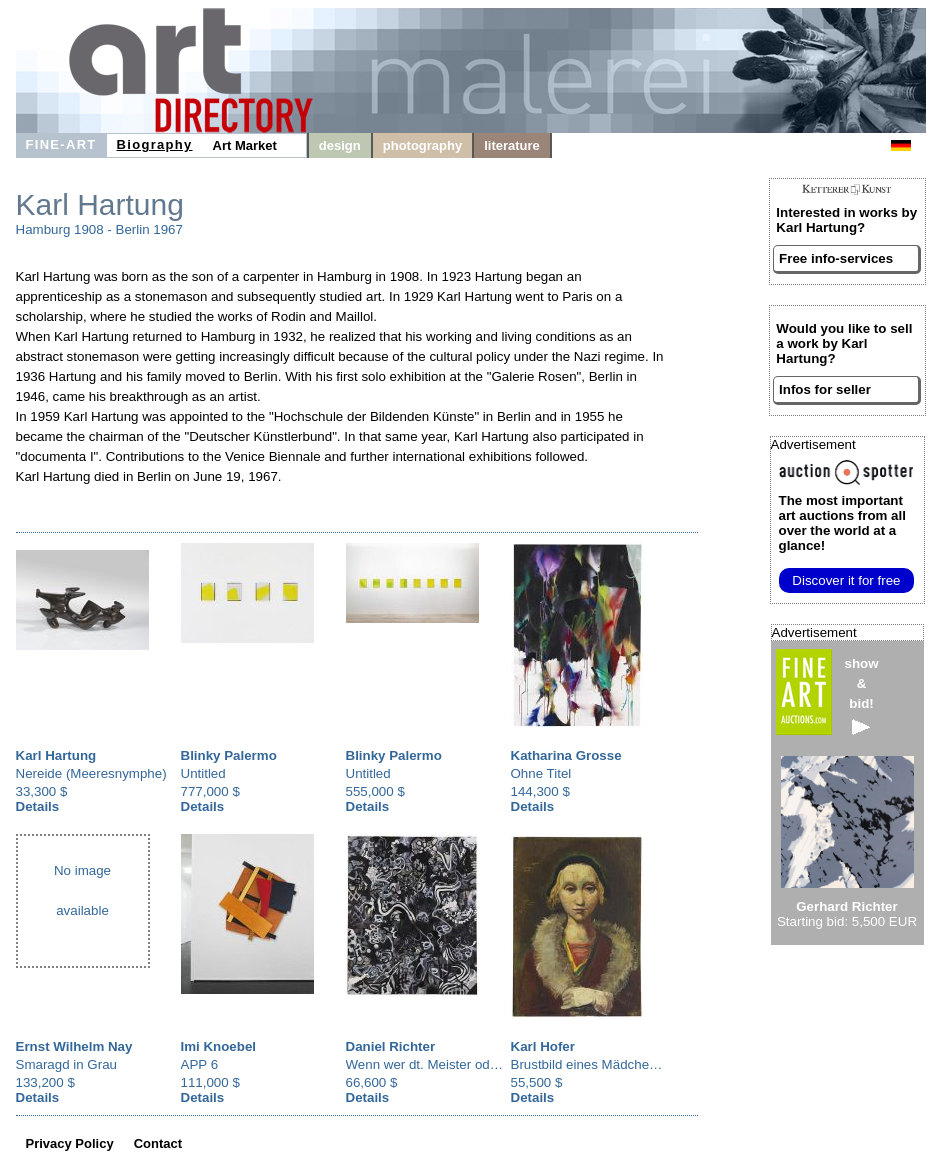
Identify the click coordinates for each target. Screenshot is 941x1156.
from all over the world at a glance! (842, 523)
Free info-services (836, 258)
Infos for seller (825, 389)
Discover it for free (846, 580)
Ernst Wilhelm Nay (74, 1046)
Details (38, 806)
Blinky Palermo (229, 755)
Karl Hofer (543, 1046)
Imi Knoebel (219, 1046)
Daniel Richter (391, 1046)
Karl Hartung (56, 755)
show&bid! (862, 695)
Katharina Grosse (566, 755)
